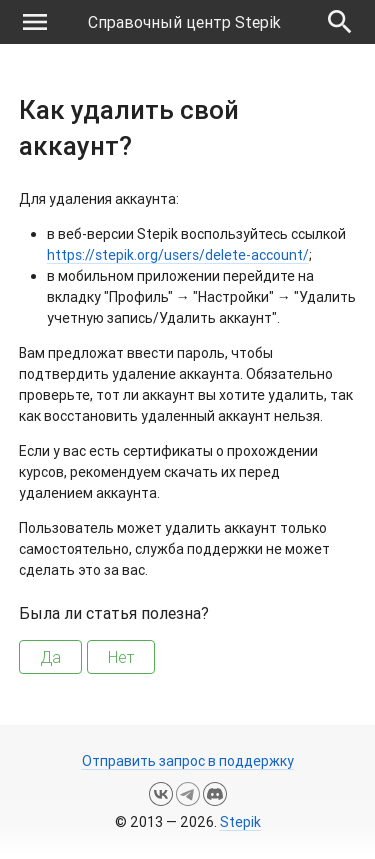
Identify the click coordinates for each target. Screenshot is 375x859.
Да (50, 657)
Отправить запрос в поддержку (188, 761)
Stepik (240, 822)
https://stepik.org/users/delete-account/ (178, 255)
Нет (121, 657)
